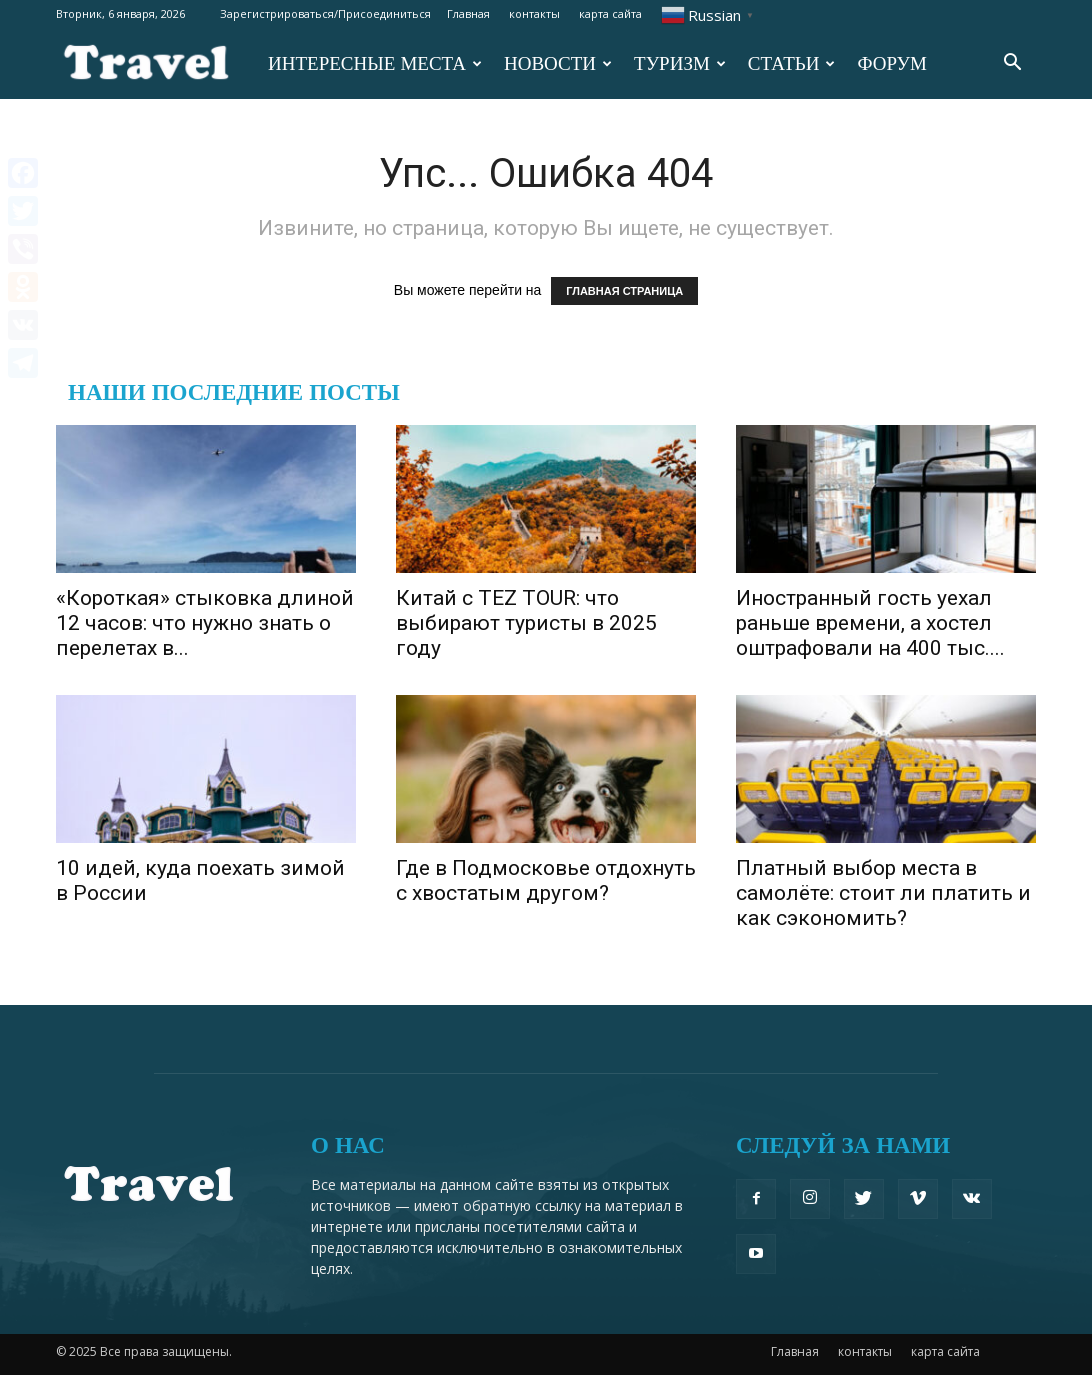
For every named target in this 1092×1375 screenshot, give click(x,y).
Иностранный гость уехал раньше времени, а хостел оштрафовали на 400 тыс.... (870, 623)
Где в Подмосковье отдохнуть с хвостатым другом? (546, 880)
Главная (468, 13)
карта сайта (610, 13)
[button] (1012, 64)
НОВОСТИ (558, 63)
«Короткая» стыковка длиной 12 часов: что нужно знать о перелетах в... (205, 623)
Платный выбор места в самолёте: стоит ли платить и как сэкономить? (883, 893)
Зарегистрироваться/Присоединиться (325, 13)
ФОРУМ (891, 63)
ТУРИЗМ (680, 63)
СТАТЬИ (792, 63)
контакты (534, 13)
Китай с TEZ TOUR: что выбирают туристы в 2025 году (526, 623)
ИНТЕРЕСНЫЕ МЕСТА (375, 63)
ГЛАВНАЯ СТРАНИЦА (624, 291)
